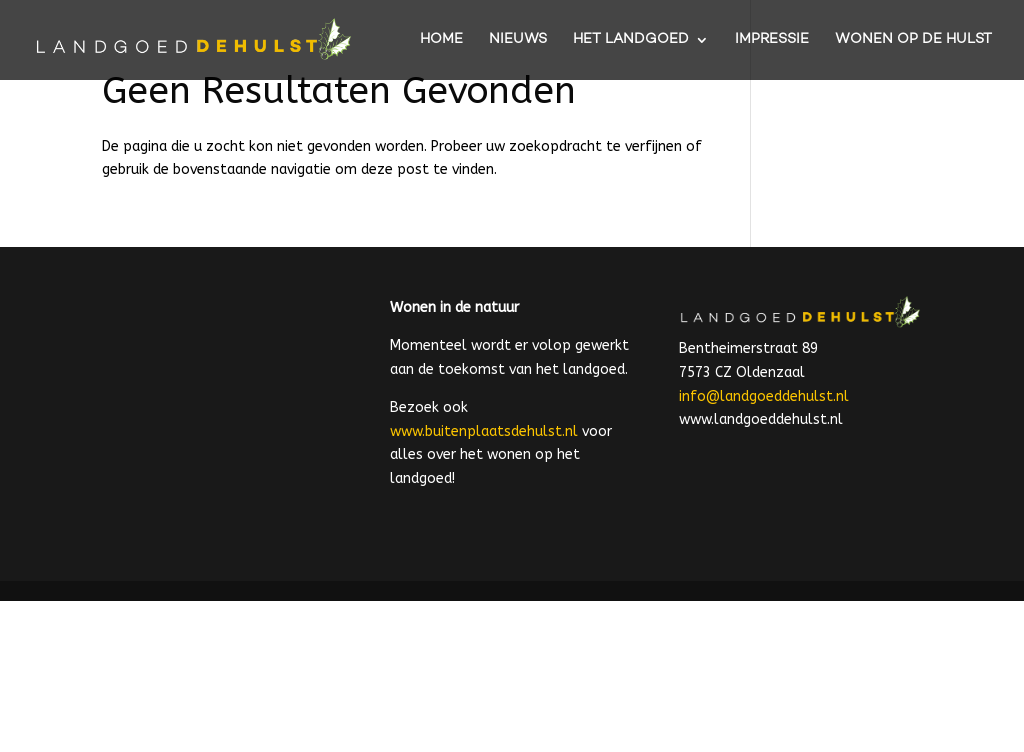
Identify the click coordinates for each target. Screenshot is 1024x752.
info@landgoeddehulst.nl (764, 396)
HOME (441, 40)
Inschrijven (555, 650)
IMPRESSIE (772, 40)
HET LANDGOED (631, 40)
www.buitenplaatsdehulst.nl (484, 431)
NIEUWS (518, 40)
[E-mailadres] (555, 604)
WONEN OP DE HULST (913, 40)
